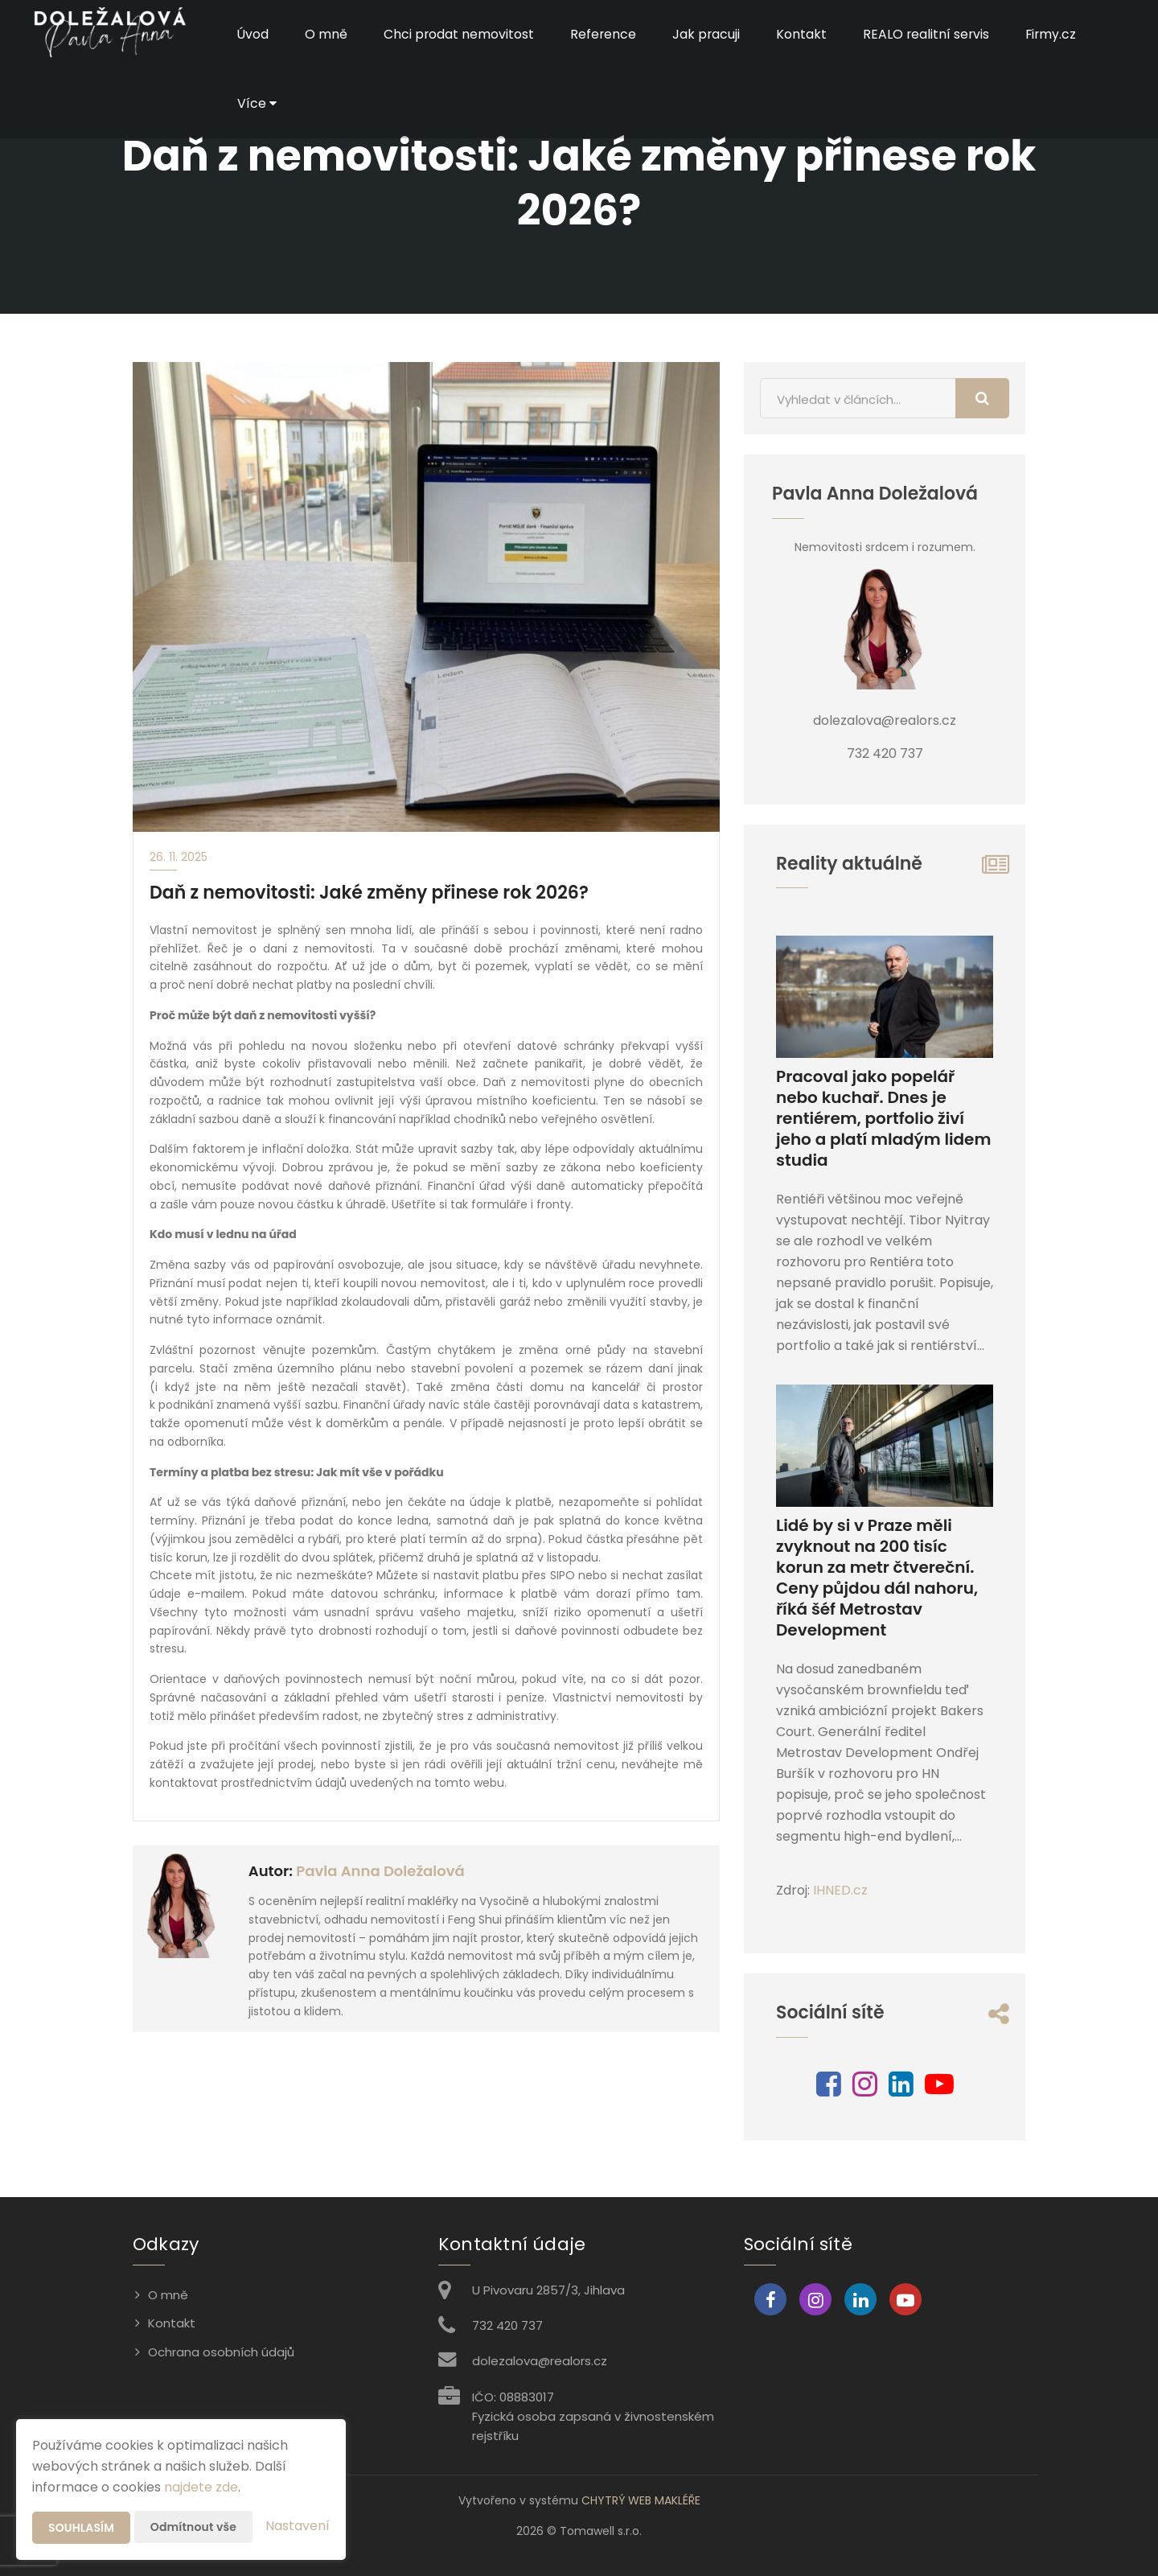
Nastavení (297, 2525)
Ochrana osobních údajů (221, 2352)
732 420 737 (507, 2325)
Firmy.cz (1056, 34)
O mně (327, 34)
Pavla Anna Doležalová (380, 1871)
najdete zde (201, 2487)
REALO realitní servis (930, 34)
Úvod (253, 34)
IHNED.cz (840, 1890)
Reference (605, 34)
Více (257, 103)
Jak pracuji (709, 34)
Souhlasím (81, 2528)
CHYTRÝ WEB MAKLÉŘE (640, 2500)
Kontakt (804, 34)
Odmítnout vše (193, 2527)
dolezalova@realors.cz (539, 2360)
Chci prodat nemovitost (460, 34)
